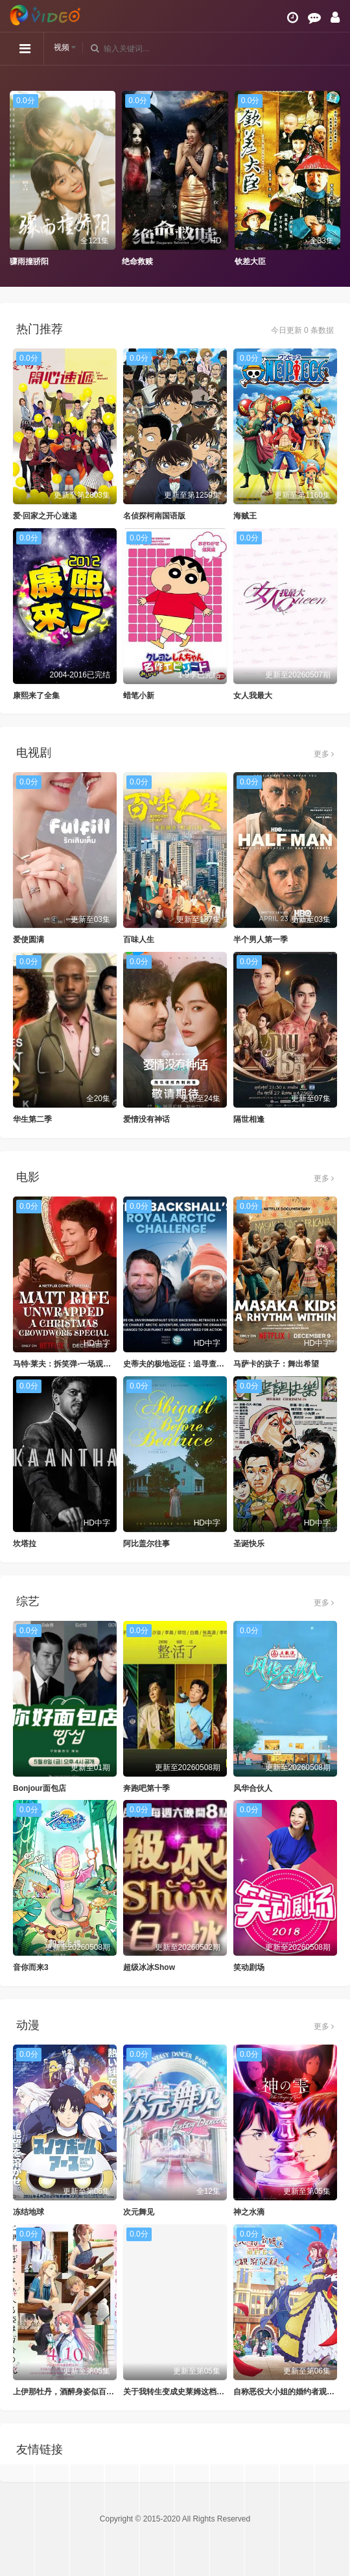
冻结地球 (28, 2212)
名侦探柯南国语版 (154, 515)
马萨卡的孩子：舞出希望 (276, 1363)
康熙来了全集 (36, 695)
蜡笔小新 (138, 695)
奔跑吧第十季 (146, 1788)
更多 (324, 754)
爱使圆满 (28, 939)
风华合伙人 (252, 1788)
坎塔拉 (24, 1543)
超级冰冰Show (149, 1967)
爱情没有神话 (146, 1119)
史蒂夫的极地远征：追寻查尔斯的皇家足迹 (197, 1363)
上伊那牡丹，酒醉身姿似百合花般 (71, 2391)
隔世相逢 (248, 1119)
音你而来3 (31, 1967)
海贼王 (245, 515)
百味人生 (138, 939)
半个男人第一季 (260, 939)
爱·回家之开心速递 (45, 515)
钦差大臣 (250, 261)
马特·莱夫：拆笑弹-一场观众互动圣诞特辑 (85, 1363)
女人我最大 (252, 695)
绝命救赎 (137, 261)
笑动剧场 (248, 1967)
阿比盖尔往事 (146, 1543)
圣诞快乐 (248, 1543)
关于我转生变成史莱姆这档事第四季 (185, 2391)
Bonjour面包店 (39, 1788)
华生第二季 (32, 1119)
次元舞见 (138, 2212)
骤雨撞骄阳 (29, 261)
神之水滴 (248, 2212)
